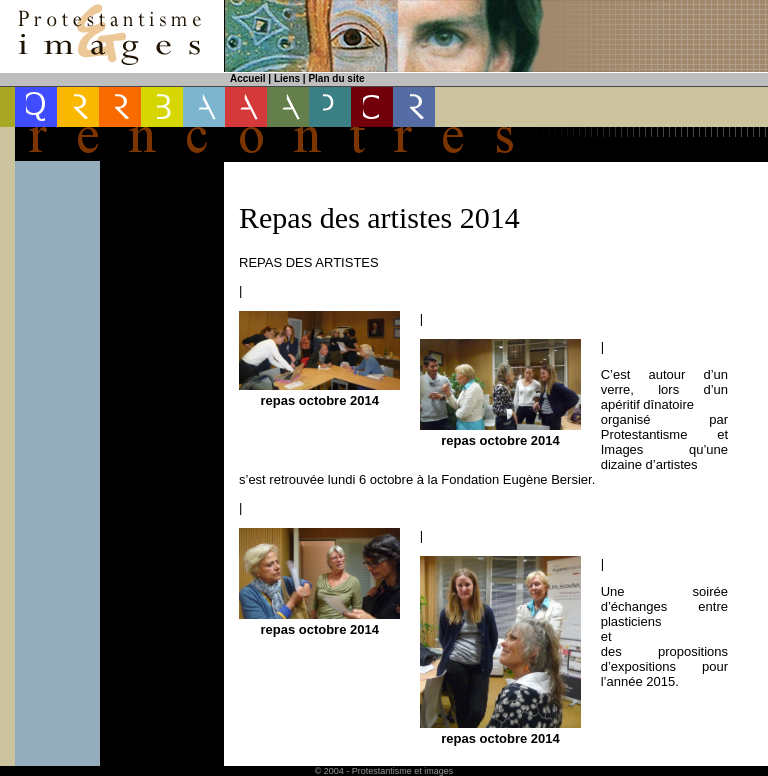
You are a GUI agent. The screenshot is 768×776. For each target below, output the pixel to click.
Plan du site (336, 78)
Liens (287, 78)
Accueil (248, 78)
